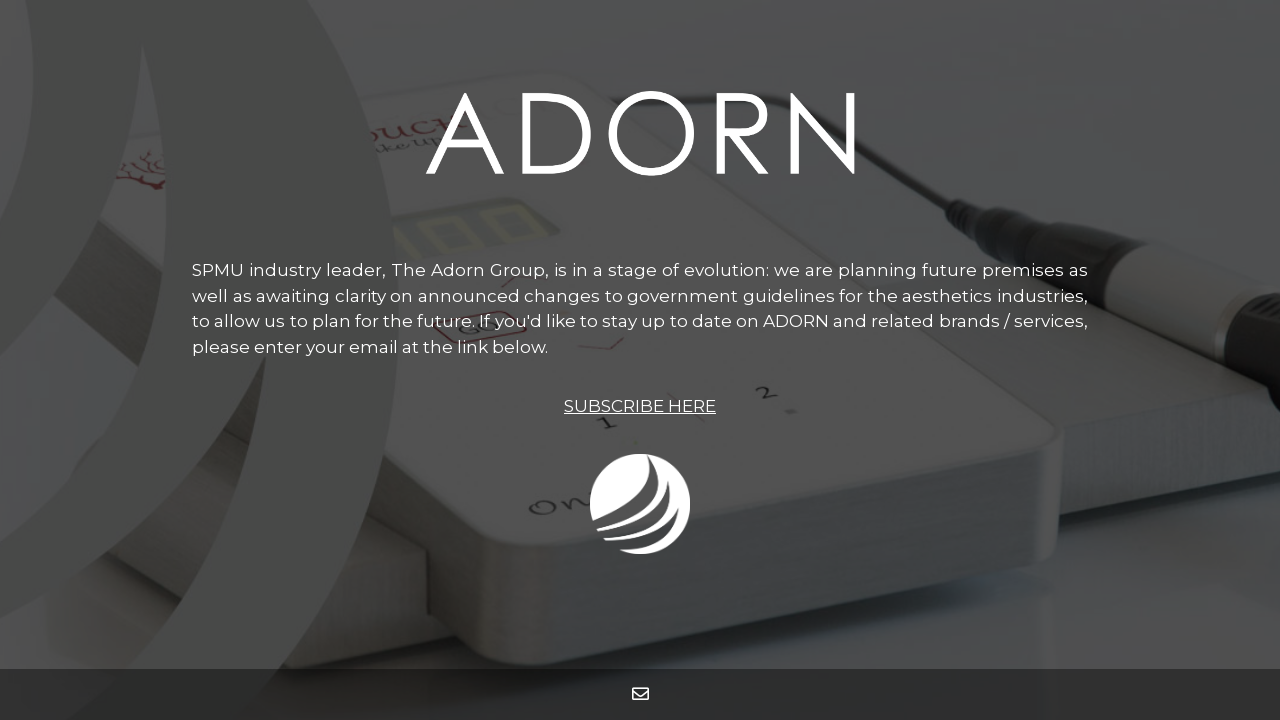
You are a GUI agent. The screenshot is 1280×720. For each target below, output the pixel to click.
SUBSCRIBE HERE (640, 406)
